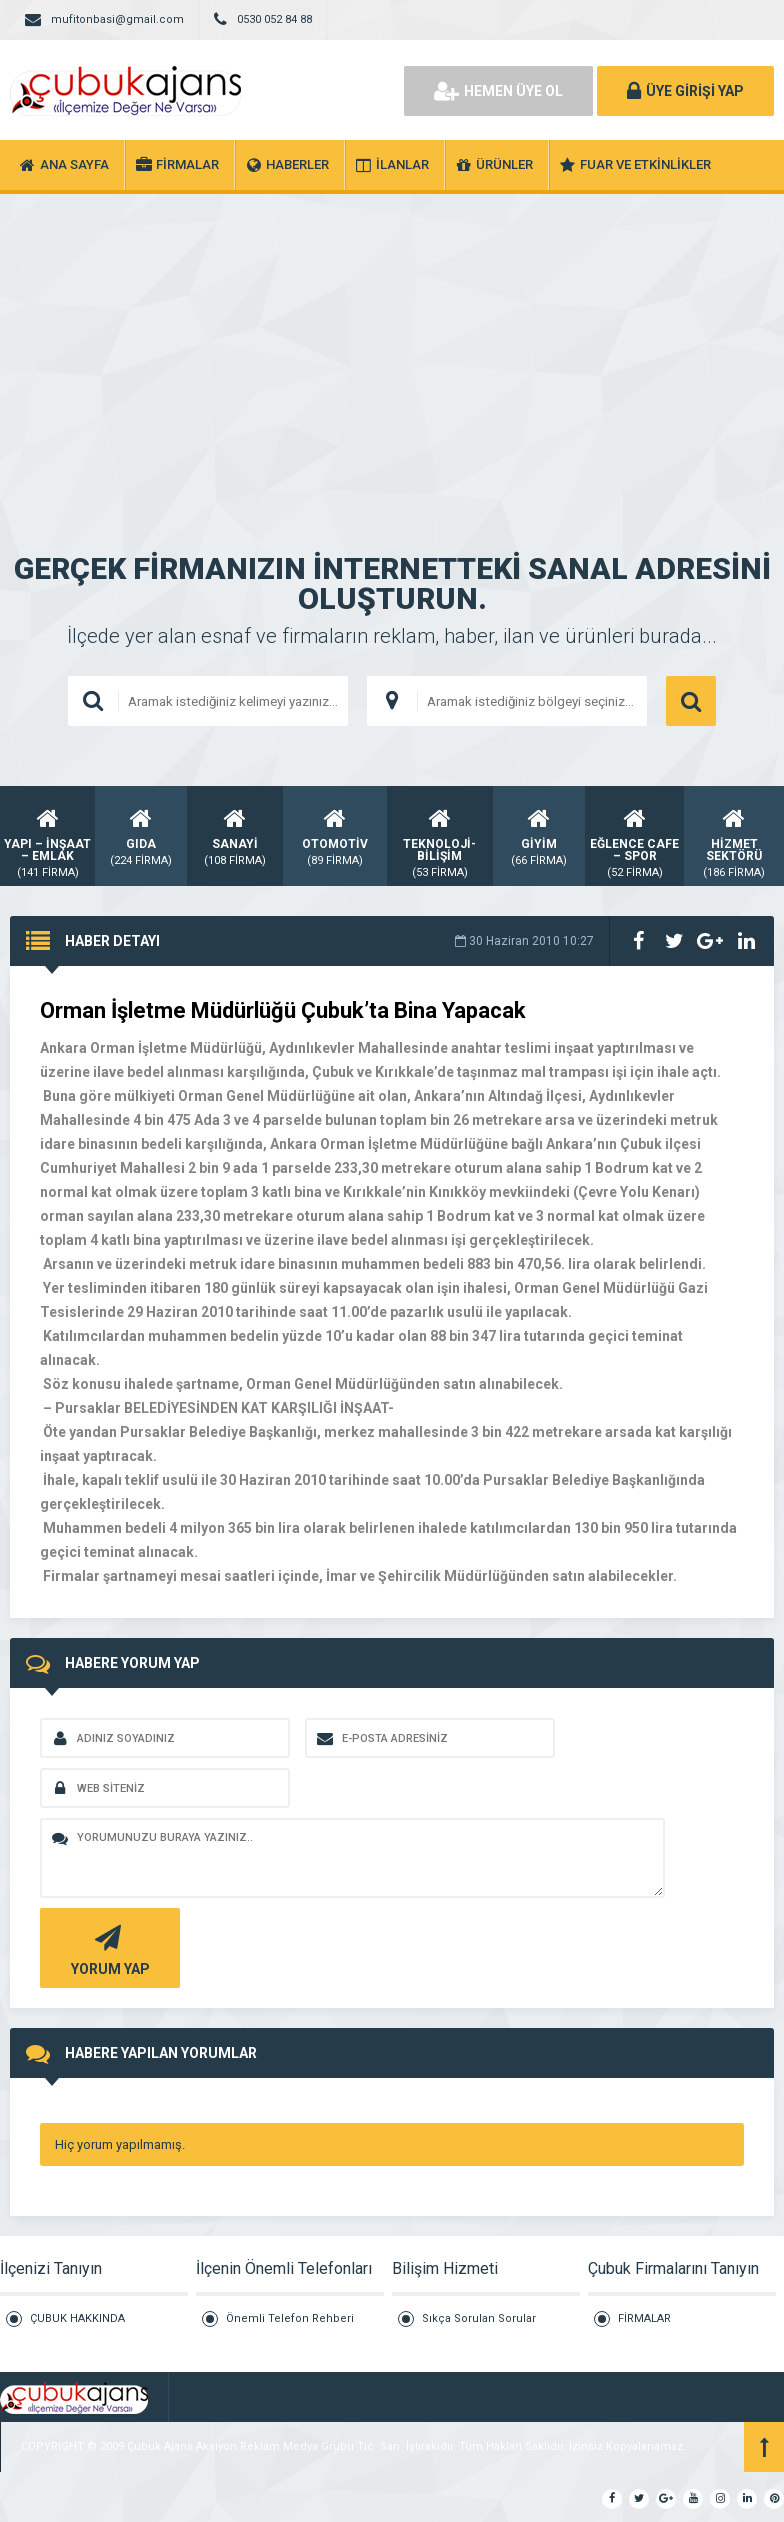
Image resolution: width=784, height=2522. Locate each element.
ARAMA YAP (691, 701)
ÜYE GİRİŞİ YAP (685, 91)
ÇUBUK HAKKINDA (77, 2318)
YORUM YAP (107, 1948)
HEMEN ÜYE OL (498, 91)
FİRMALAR (644, 2318)
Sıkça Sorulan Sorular (479, 2318)
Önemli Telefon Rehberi (290, 2318)
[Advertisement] (392, 344)
